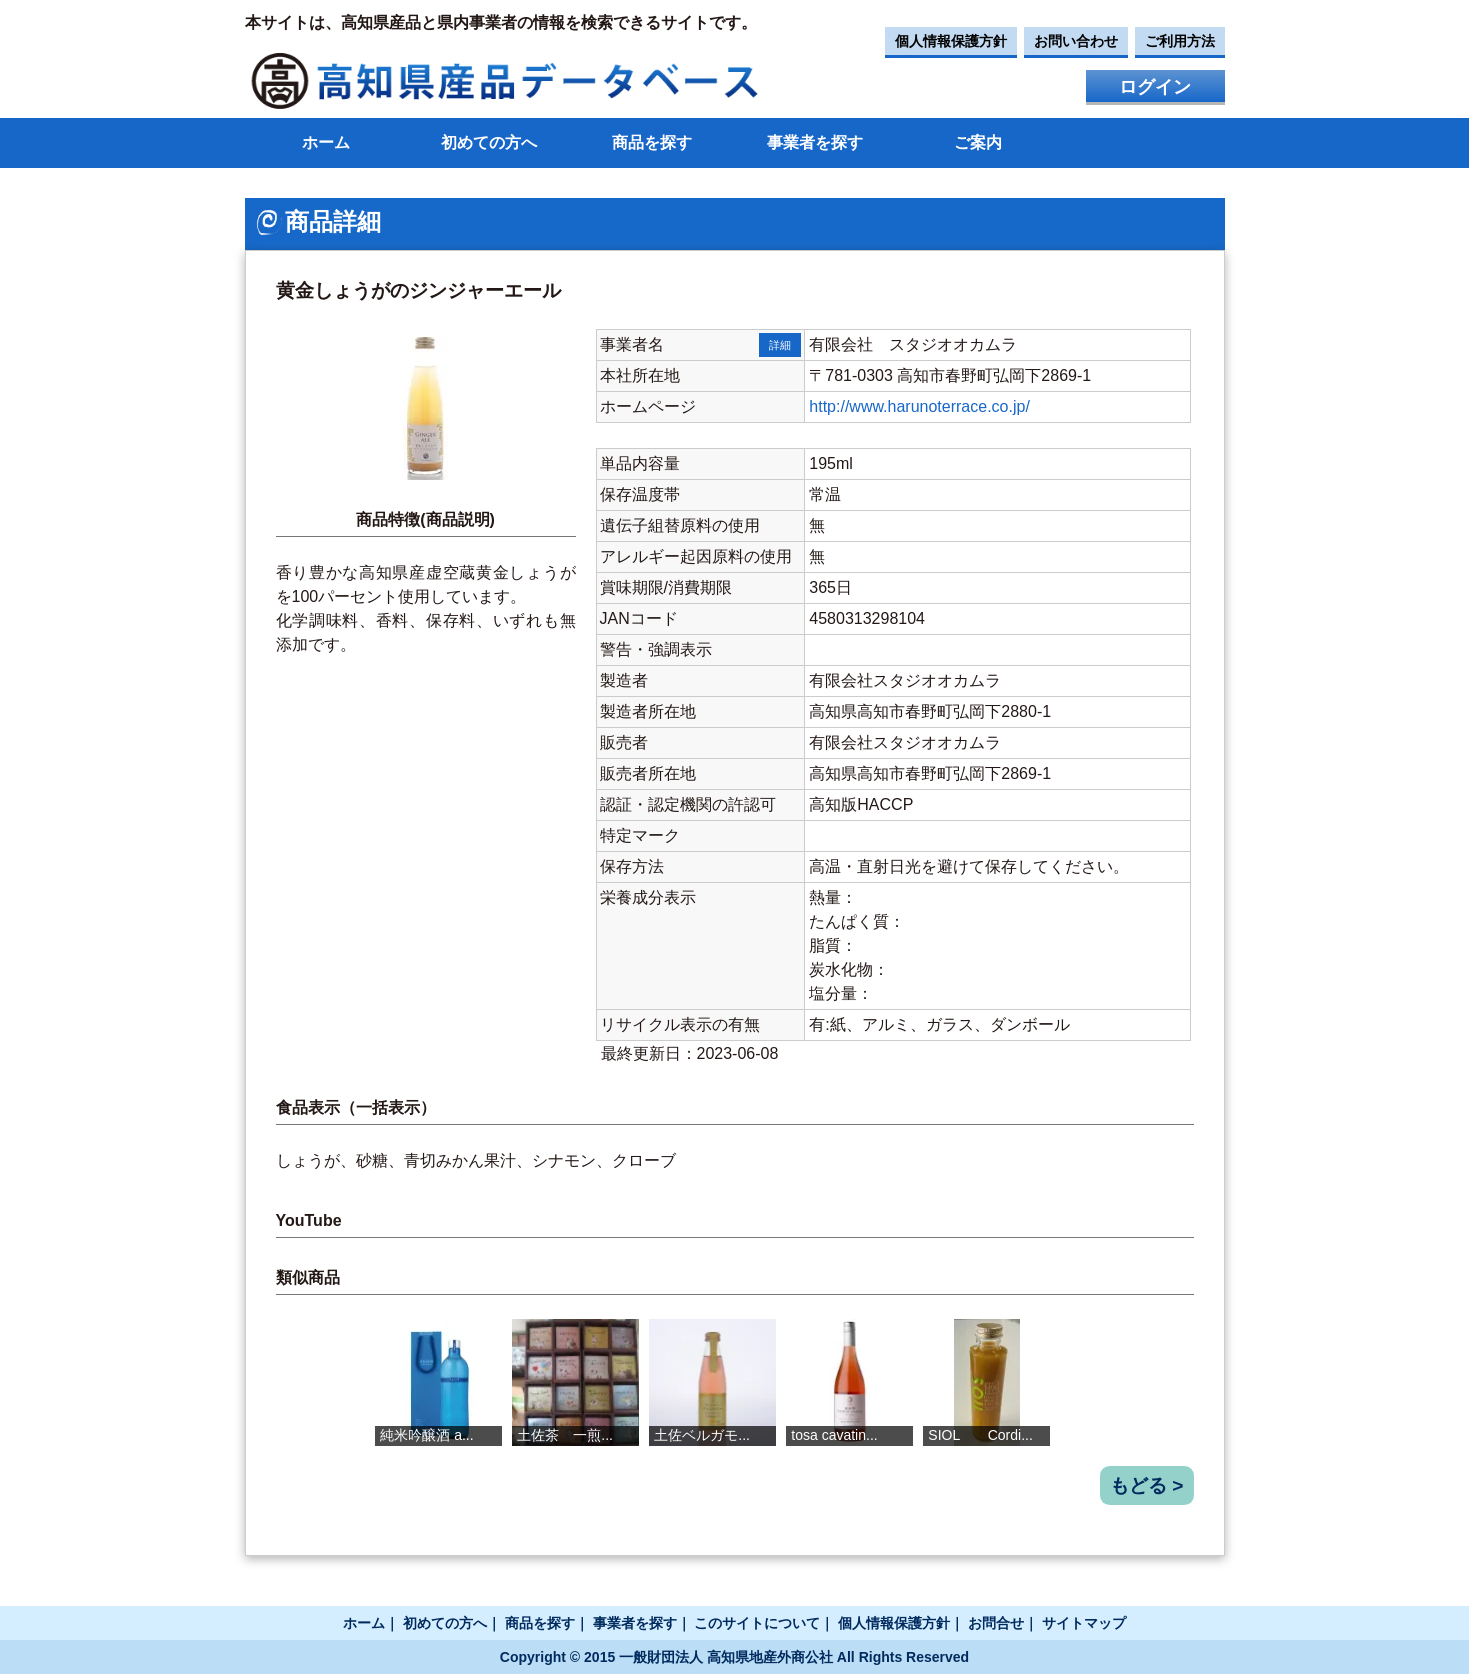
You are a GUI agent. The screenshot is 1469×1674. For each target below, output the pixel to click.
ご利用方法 (1180, 41)
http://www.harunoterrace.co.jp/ (919, 406)
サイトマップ (1084, 1623)
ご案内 (978, 142)
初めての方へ (489, 142)
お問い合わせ (1076, 41)
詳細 (780, 345)
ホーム (326, 142)
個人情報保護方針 (951, 41)
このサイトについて (757, 1623)
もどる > (1147, 1485)
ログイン (1155, 87)
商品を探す (652, 142)
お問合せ (996, 1623)
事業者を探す (815, 142)
